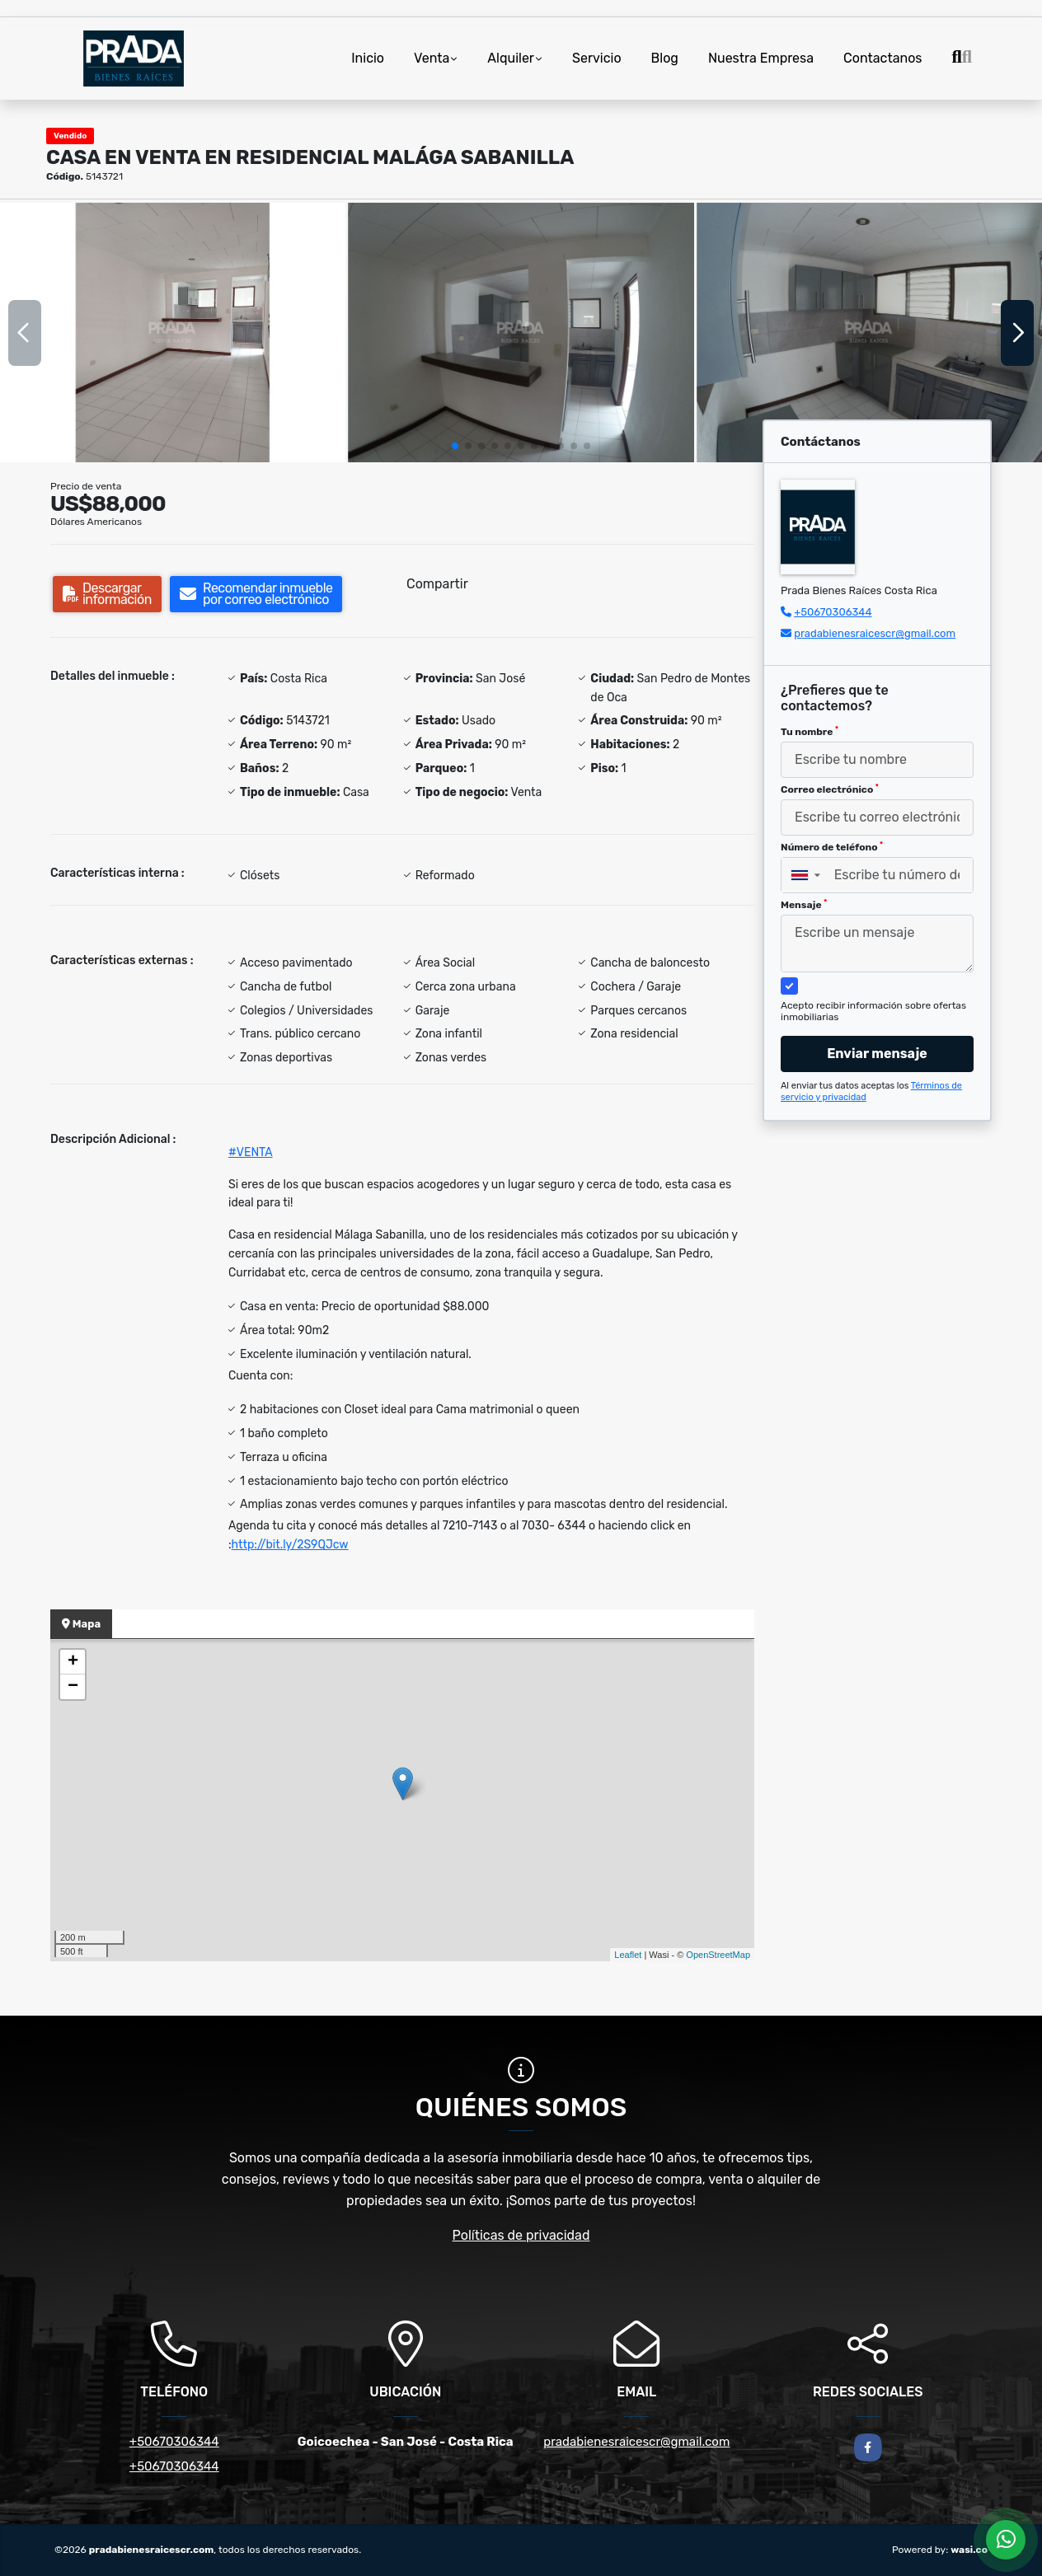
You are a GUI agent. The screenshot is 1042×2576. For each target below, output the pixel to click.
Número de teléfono (832, 847)
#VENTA (250, 1152)
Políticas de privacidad (521, 2235)
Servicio (597, 58)
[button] (455, 446)
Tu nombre (809, 731)
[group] (172, 332)
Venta (431, 58)
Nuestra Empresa (761, 58)
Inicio (367, 58)
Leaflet (627, 1955)
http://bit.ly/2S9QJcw (290, 1545)
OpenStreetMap (718, 1955)
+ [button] (73, 1662)
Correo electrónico (830, 789)
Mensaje (804, 904)
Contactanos (882, 58)
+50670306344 (832, 612)
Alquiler (510, 58)
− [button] (73, 1686)
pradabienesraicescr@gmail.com (874, 633)
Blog (664, 58)
